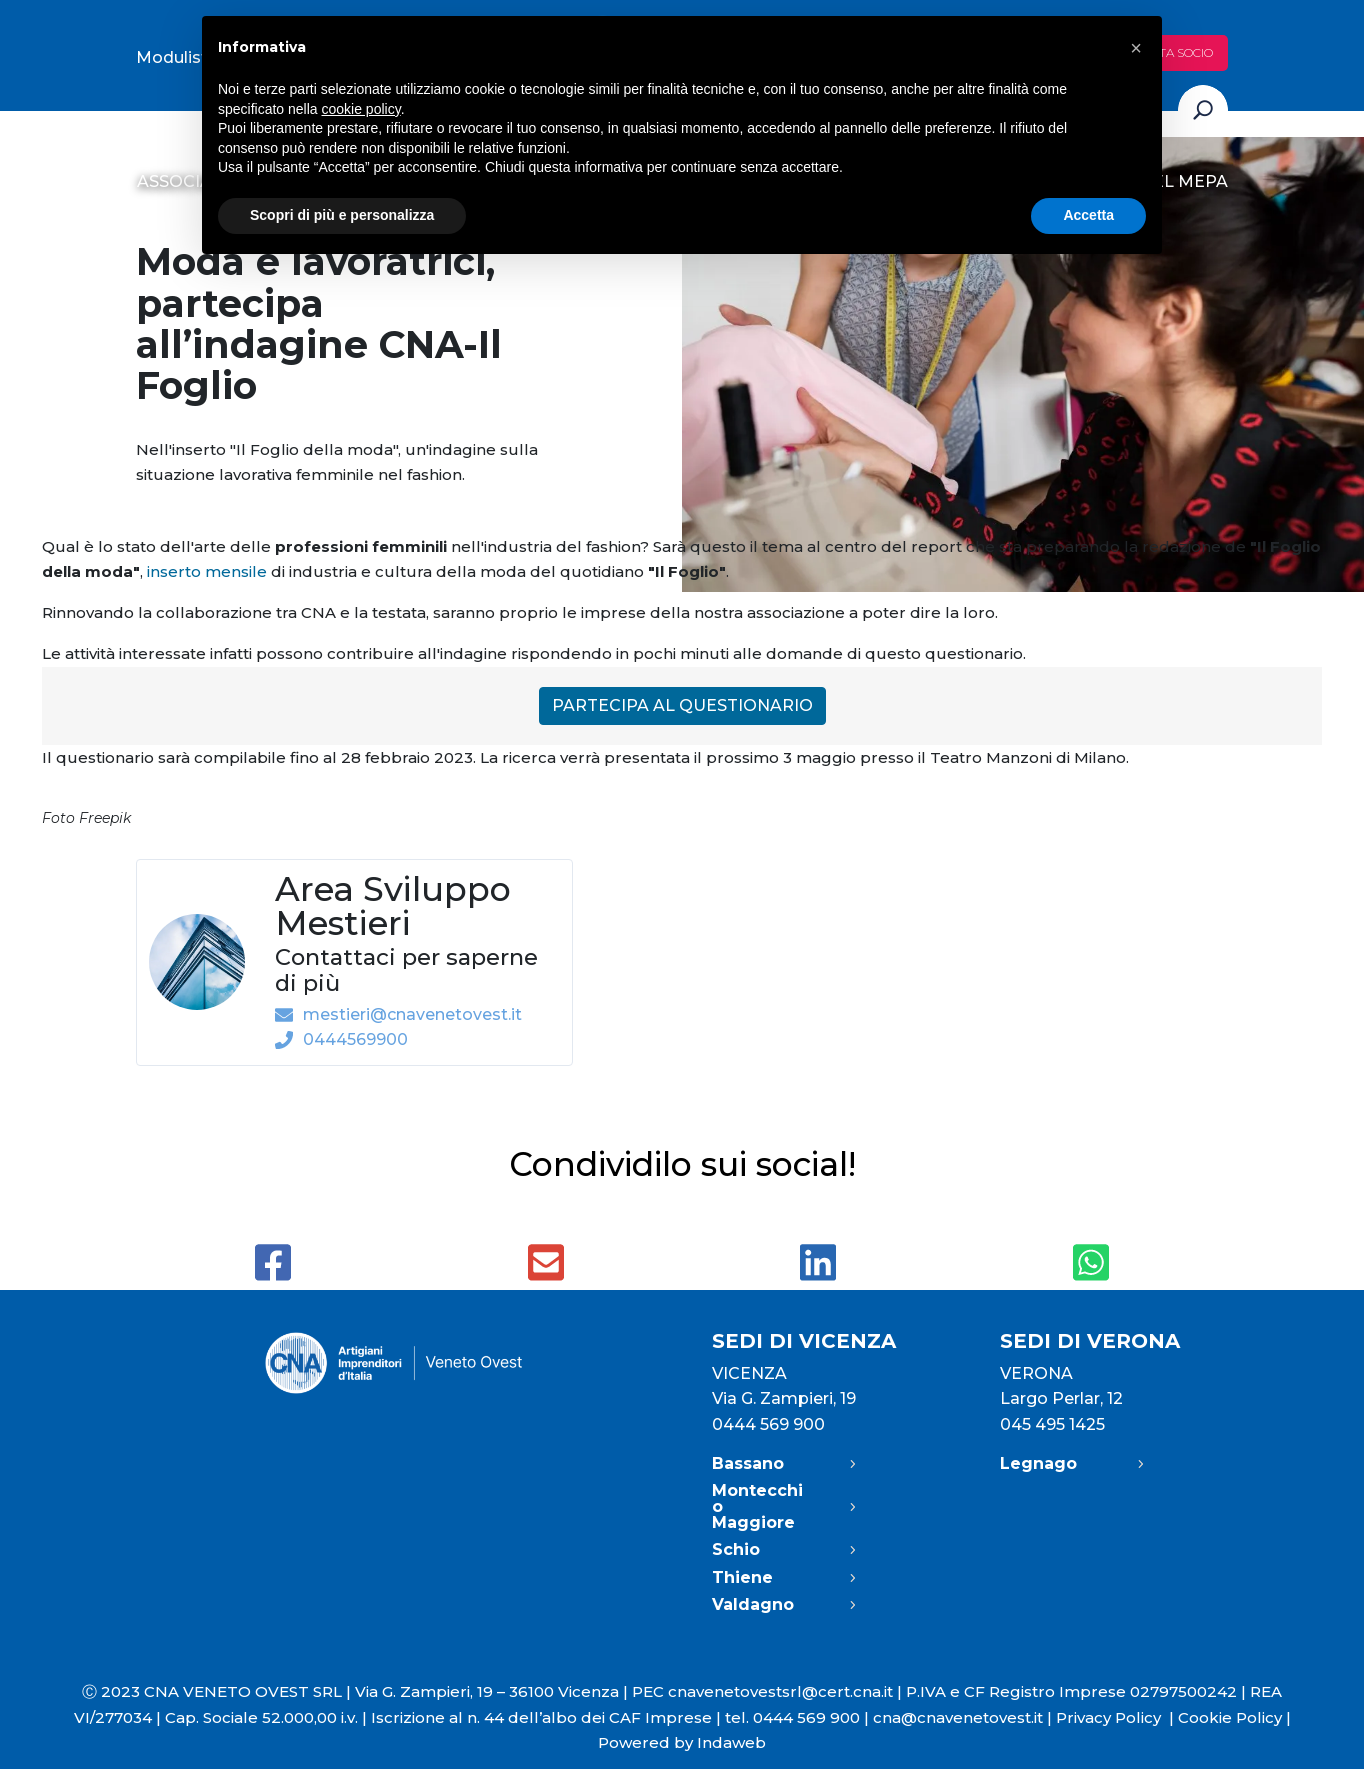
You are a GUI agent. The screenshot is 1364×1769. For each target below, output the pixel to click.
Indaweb (731, 1742)
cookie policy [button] (361, 109)
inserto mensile (205, 571)
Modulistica (183, 57)
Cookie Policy (1230, 1717)
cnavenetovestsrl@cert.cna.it (780, 1691)
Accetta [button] (1088, 215)
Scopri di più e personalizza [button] (342, 215)
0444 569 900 (768, 1424)
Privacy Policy (1117, 1717)
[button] (1136, 48)
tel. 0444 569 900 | (799, 1717)
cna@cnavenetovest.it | (964, 1717)
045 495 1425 (1052, 1424)
